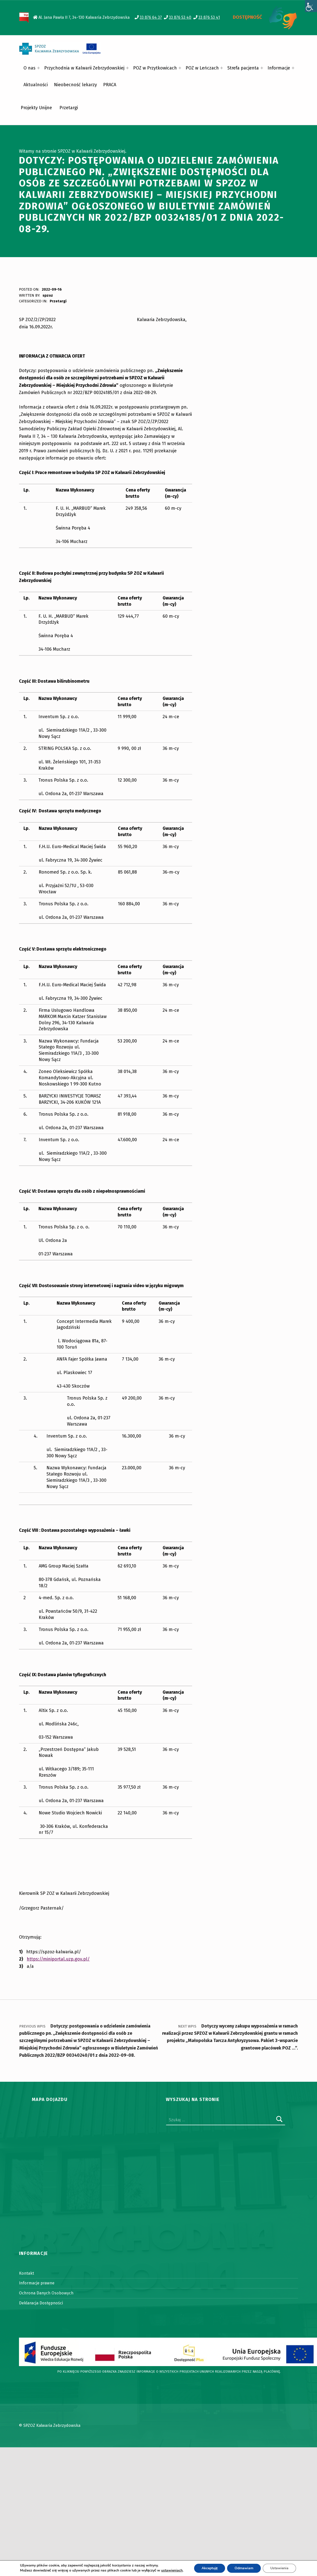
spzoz (47, 295)
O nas (29, 68)
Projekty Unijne (36, 107)
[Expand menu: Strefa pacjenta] (262, 68)
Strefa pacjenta (243, 68)
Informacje (279, 68)
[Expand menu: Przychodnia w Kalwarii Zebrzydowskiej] (127, 68)
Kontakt (26, 2273)
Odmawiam (244, 2568)
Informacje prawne (36, 2283)
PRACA (109, 84)
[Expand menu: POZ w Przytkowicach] (180, 68)
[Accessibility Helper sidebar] (311, 6)
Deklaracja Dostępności (41, 2303)
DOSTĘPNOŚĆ (247, 17)
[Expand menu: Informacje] (293, 68)
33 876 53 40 (180, 17)
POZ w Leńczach (202, 68)
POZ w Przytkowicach (155, 68)
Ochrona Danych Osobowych (46, 2293)
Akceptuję (210, 2568)
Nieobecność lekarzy (75, 84)
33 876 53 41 (209, 17)
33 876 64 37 (151, 17)
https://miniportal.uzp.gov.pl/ (58, 1959)
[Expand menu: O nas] (38, 68)
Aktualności (35, 84)
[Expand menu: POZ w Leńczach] (221, 68)
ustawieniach (172, 2570)
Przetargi (68, 107)
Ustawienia (279, 2568)
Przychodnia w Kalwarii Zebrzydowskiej (84, 68)
